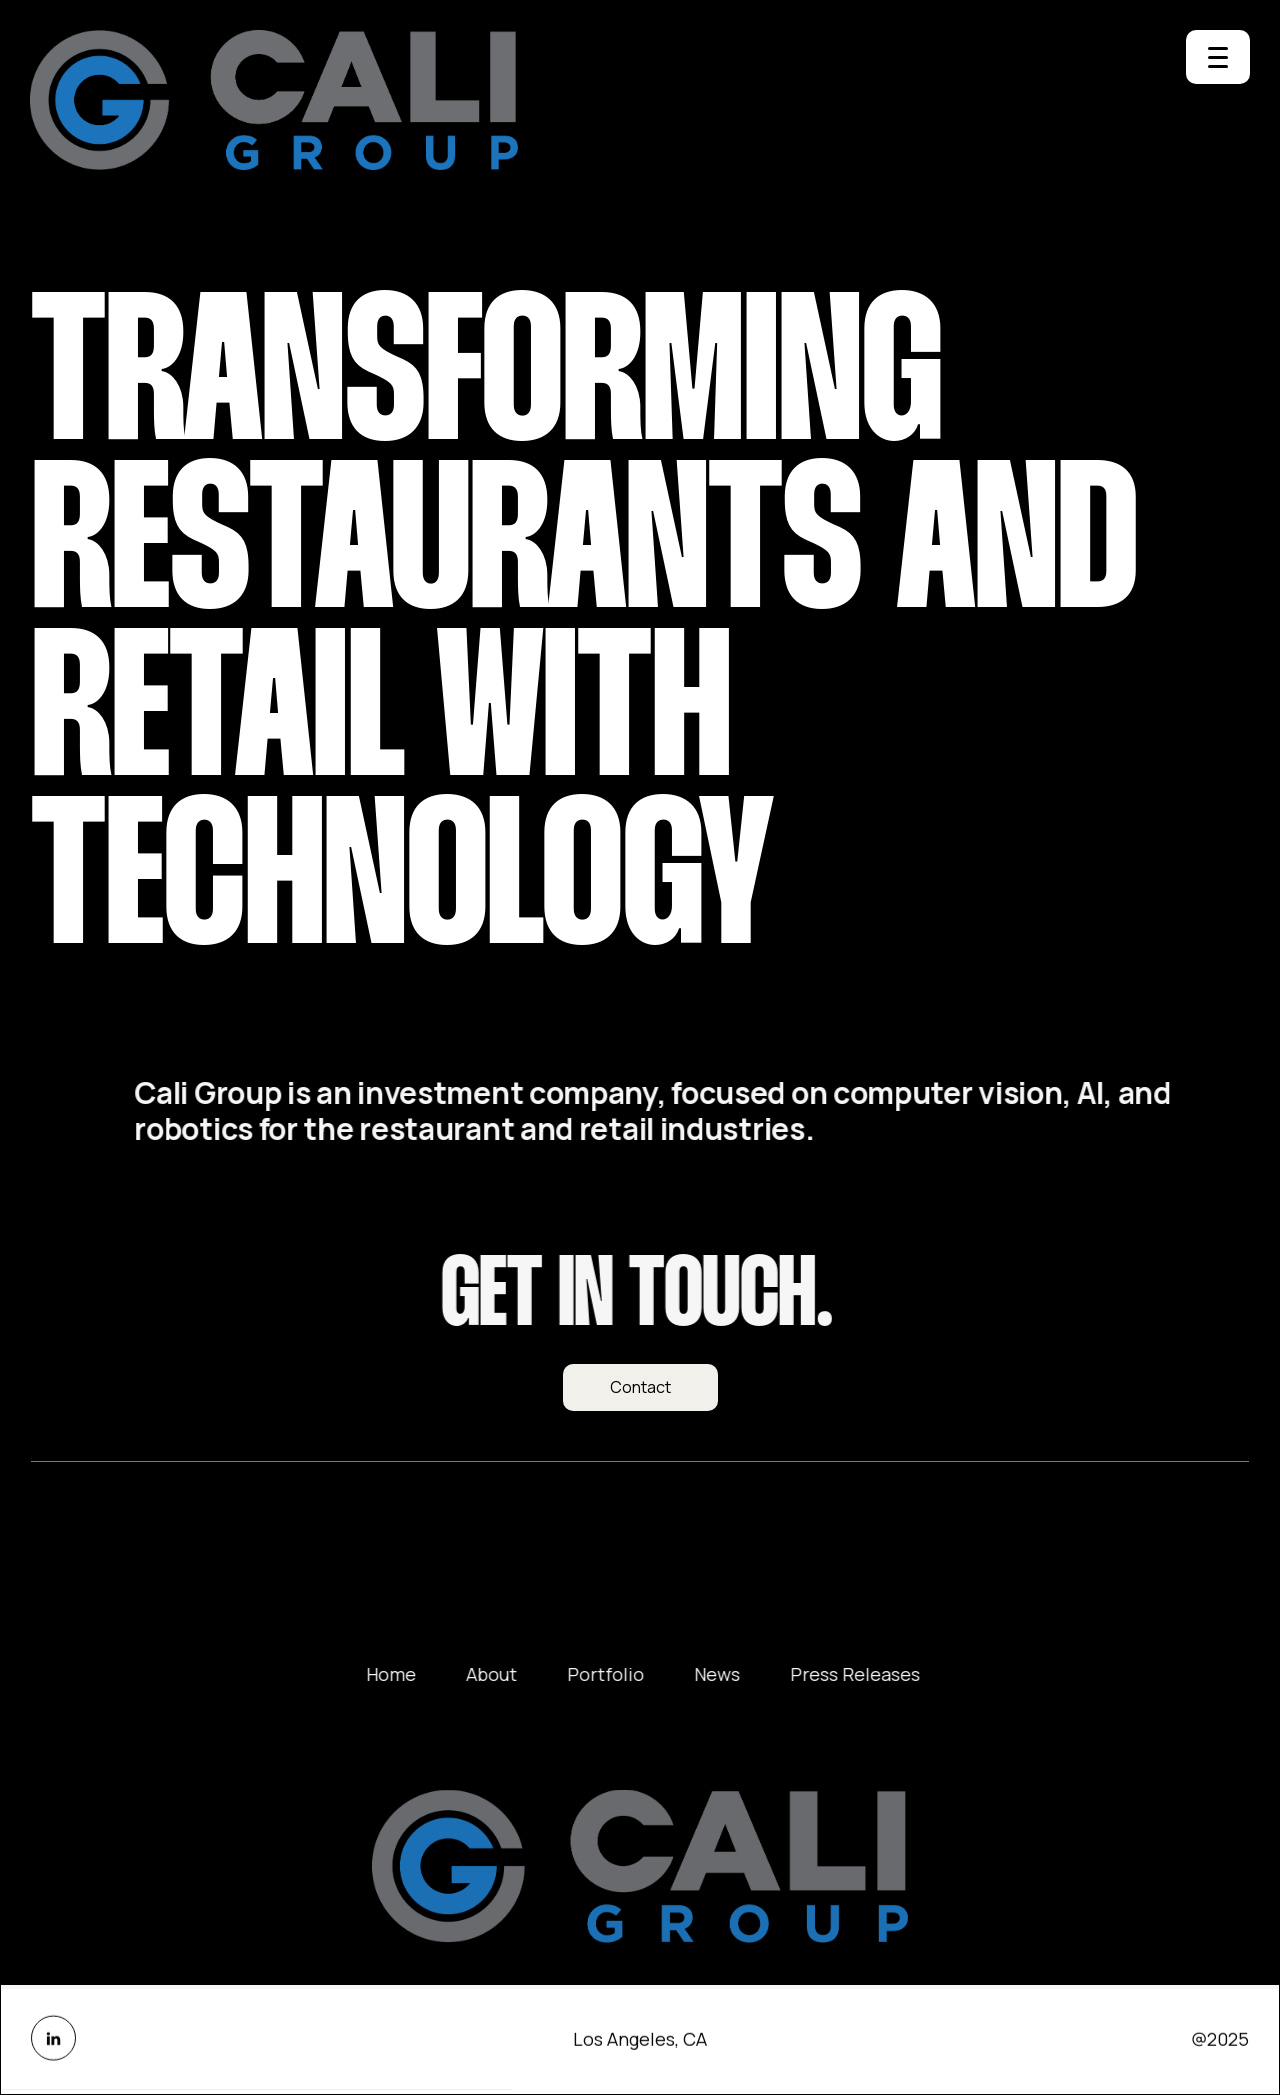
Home (406, 1674)
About (506, 1674)
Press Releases (870, 1674)
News (732, 1674)
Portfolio (620, 1674)
